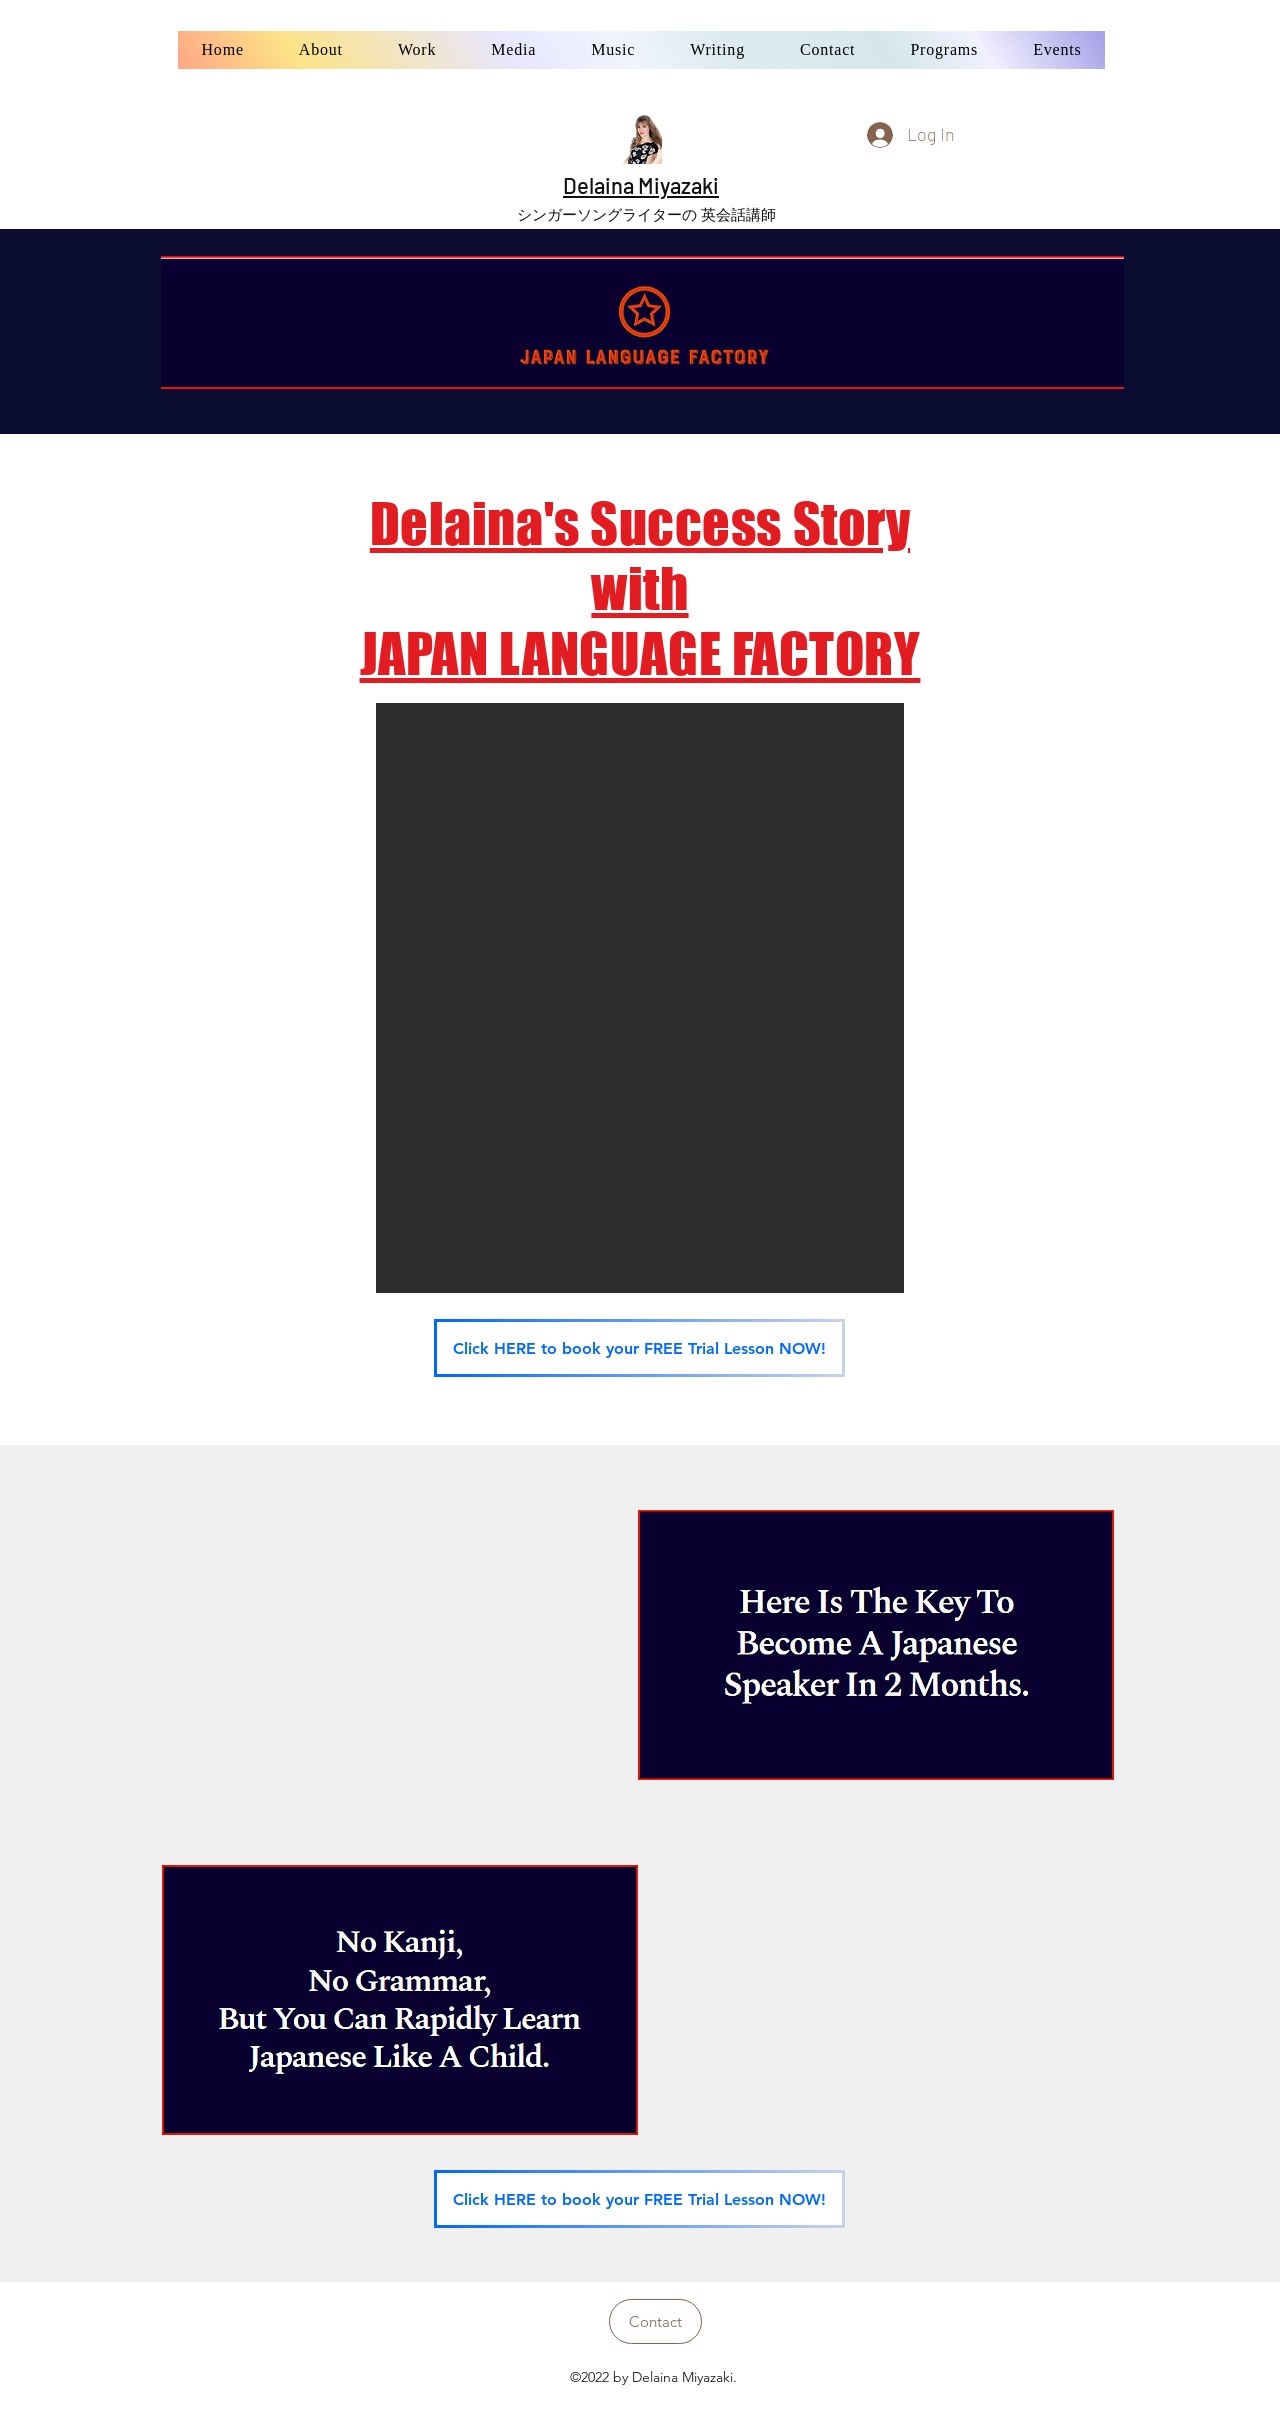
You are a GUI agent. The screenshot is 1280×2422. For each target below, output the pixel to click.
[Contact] (655, 2321)
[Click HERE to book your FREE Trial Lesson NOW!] (639, 1348)
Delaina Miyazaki (641, 185)
